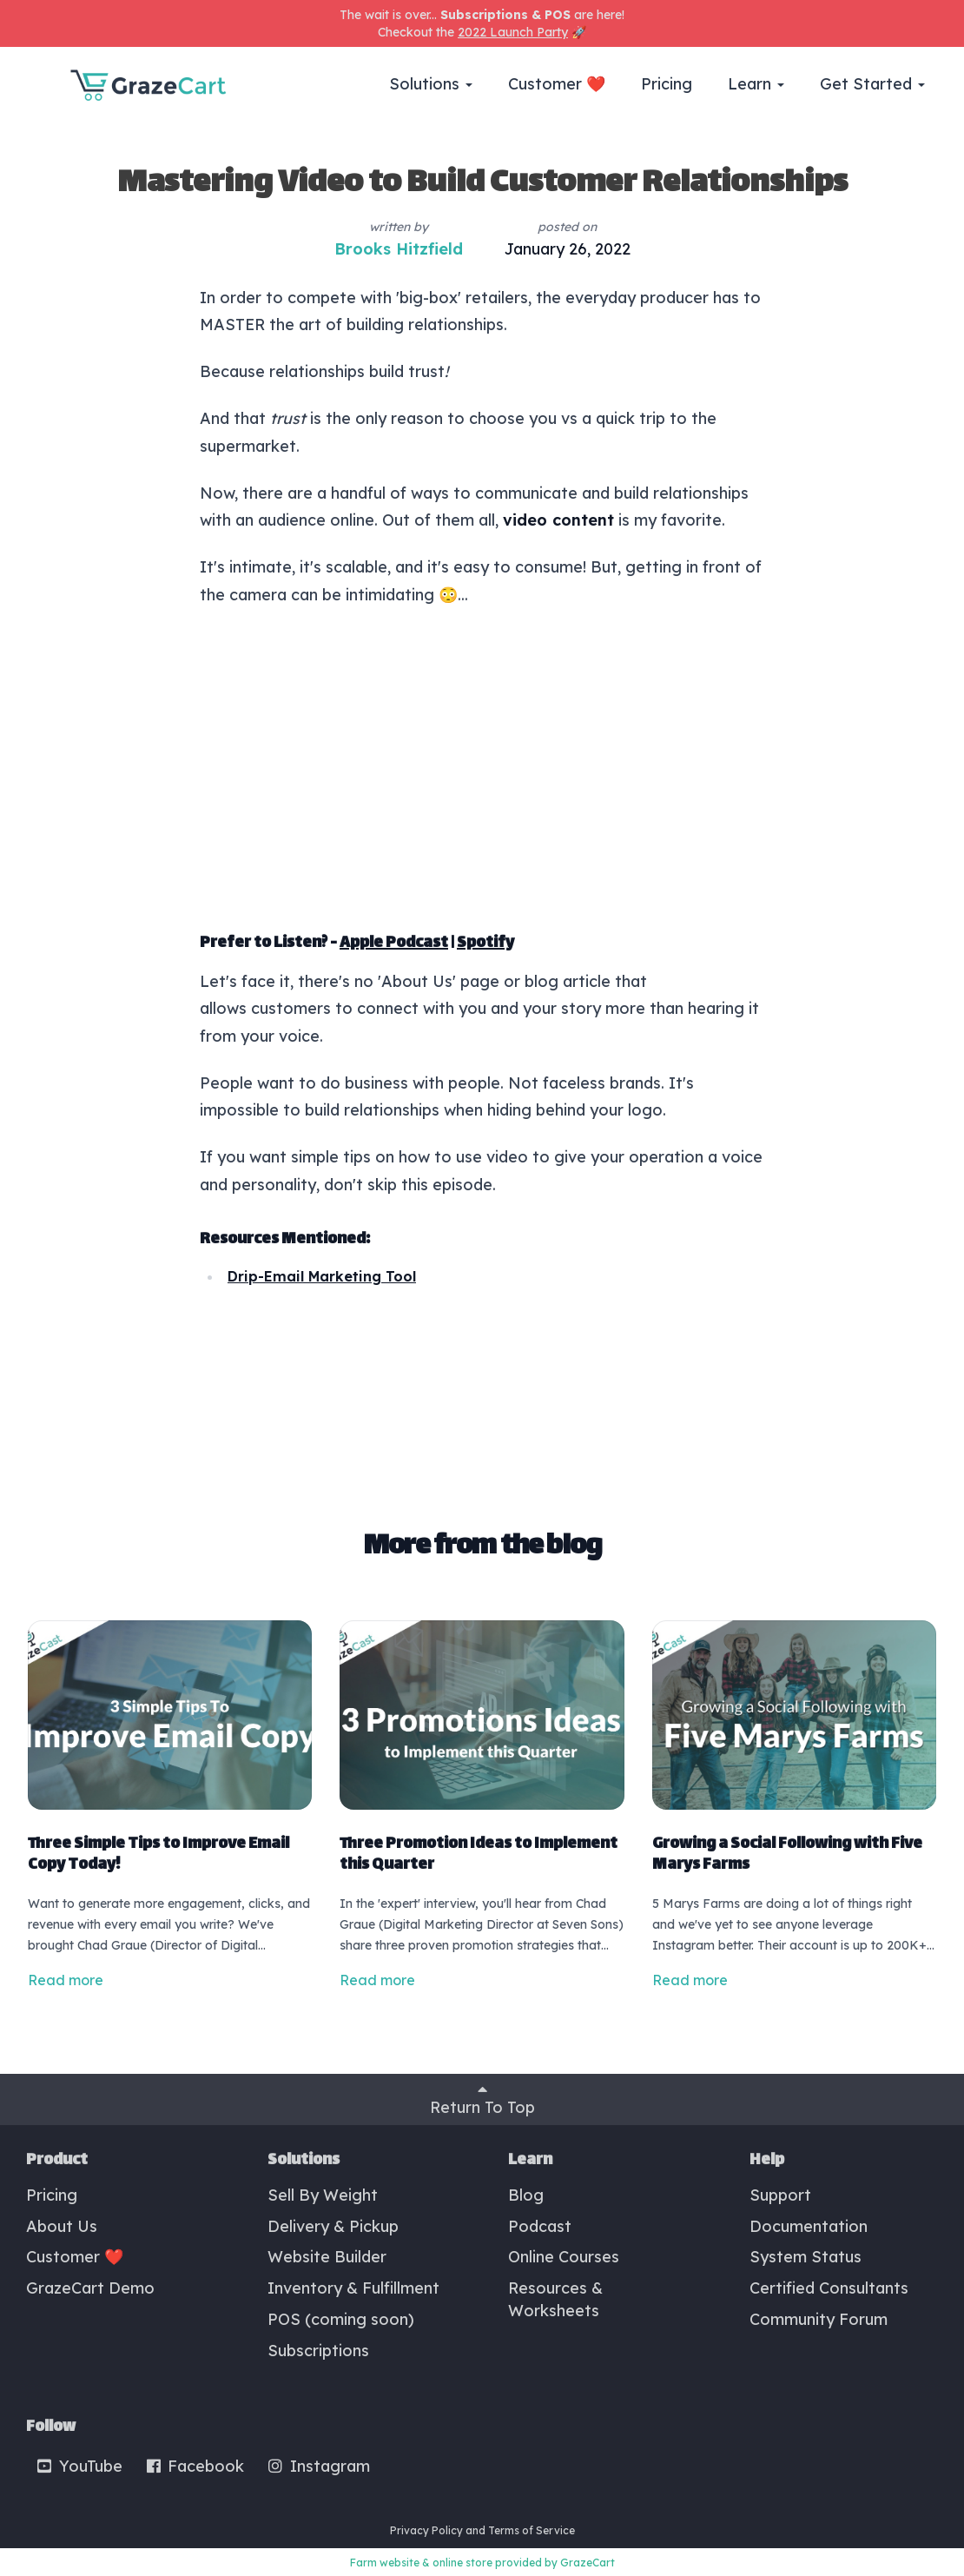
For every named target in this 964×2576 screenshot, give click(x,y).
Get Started (872, 84)
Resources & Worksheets (555, 2299)
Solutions (430, 84)
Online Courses (563, 2257)
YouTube (78, 2466)
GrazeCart (587, 2562)
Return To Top (482, 2099)
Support (780, 2195)
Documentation (808, 2226)
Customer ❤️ (556, 84)
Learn (756, 84)
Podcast (539, 2226)
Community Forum (818, 2319)
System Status (805, 2257)
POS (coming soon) (340, 2319)
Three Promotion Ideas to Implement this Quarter (478, 1855)
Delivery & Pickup (333, 2226)
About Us (61, 2226)
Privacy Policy (426, 2530)
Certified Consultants (828, 2288)
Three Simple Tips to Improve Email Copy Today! (158, 1855)
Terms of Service (531, 2530)
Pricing (666, 84)
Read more (65, 1980)
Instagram (318, 2466)
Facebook (194, 2466)
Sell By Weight (322, 2195)
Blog (526, 2195)
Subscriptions (318, 2351)
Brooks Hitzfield (398, 249)
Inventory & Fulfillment (353, 2288)
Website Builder (326, 2257)
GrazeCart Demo (90, 2288)
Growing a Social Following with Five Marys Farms (787, 1855)
